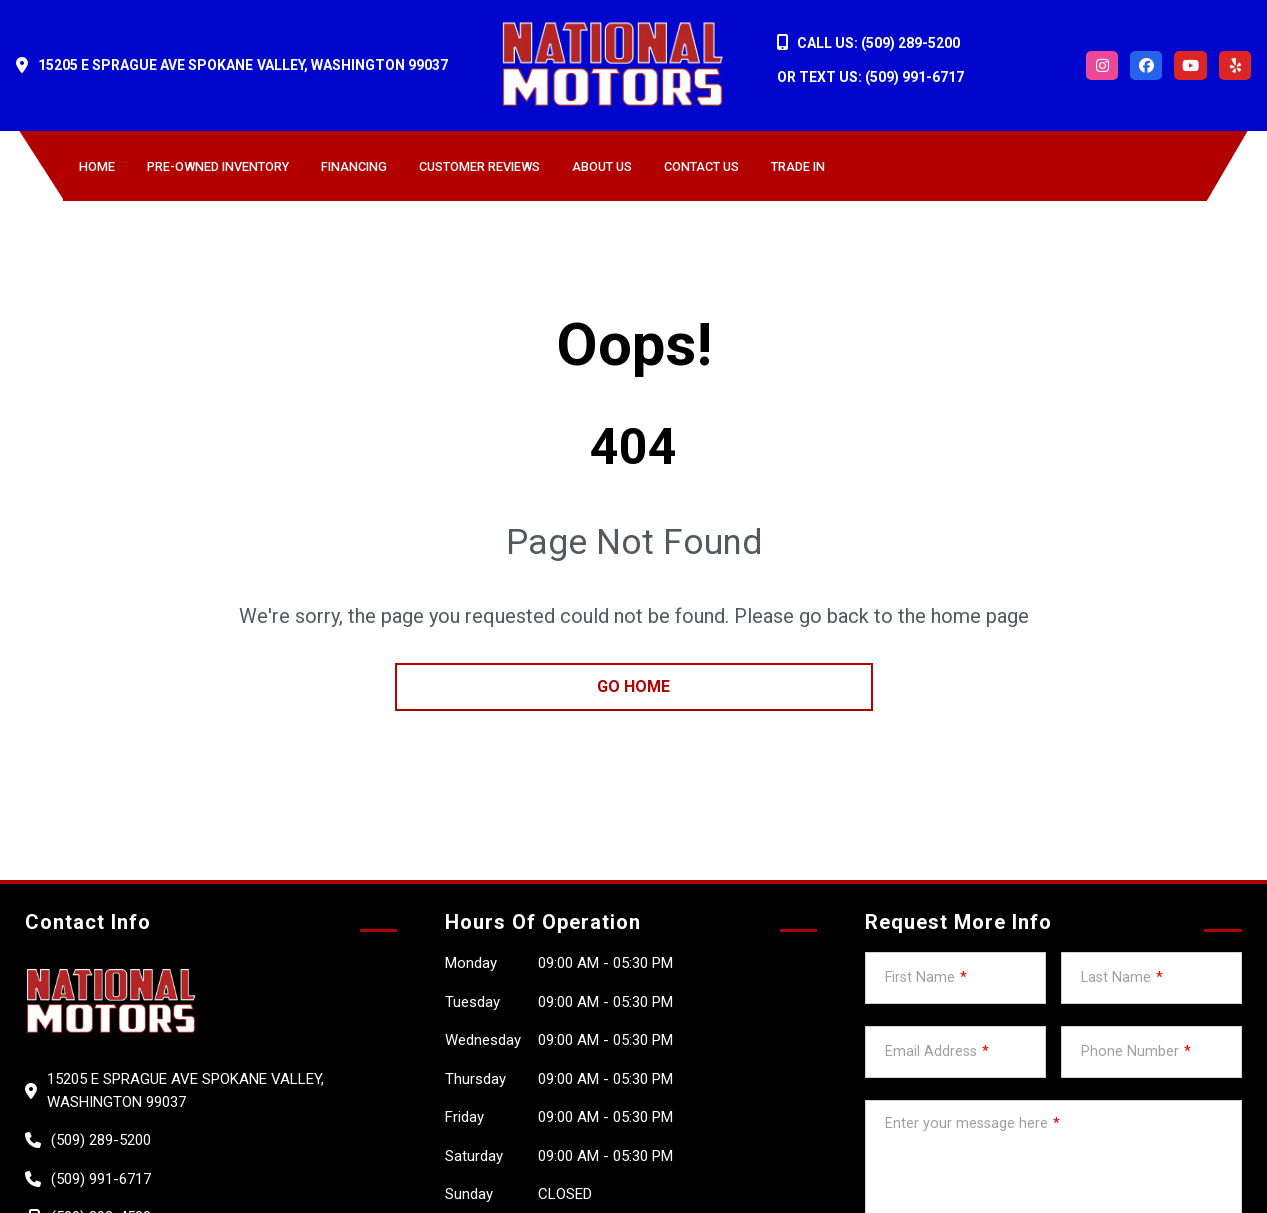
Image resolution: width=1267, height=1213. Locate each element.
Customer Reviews (479, 166)
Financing (354, 166)
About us (602, 166)
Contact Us (701, 166)
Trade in (798, 166)
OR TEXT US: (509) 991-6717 (870, 77)
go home (633, 686)
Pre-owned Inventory (218, 166)
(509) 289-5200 (101, 1140)
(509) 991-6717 (101, 1179)
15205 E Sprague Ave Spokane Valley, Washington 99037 (243, 65)
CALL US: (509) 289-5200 (878, 43)
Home (97, 166)
